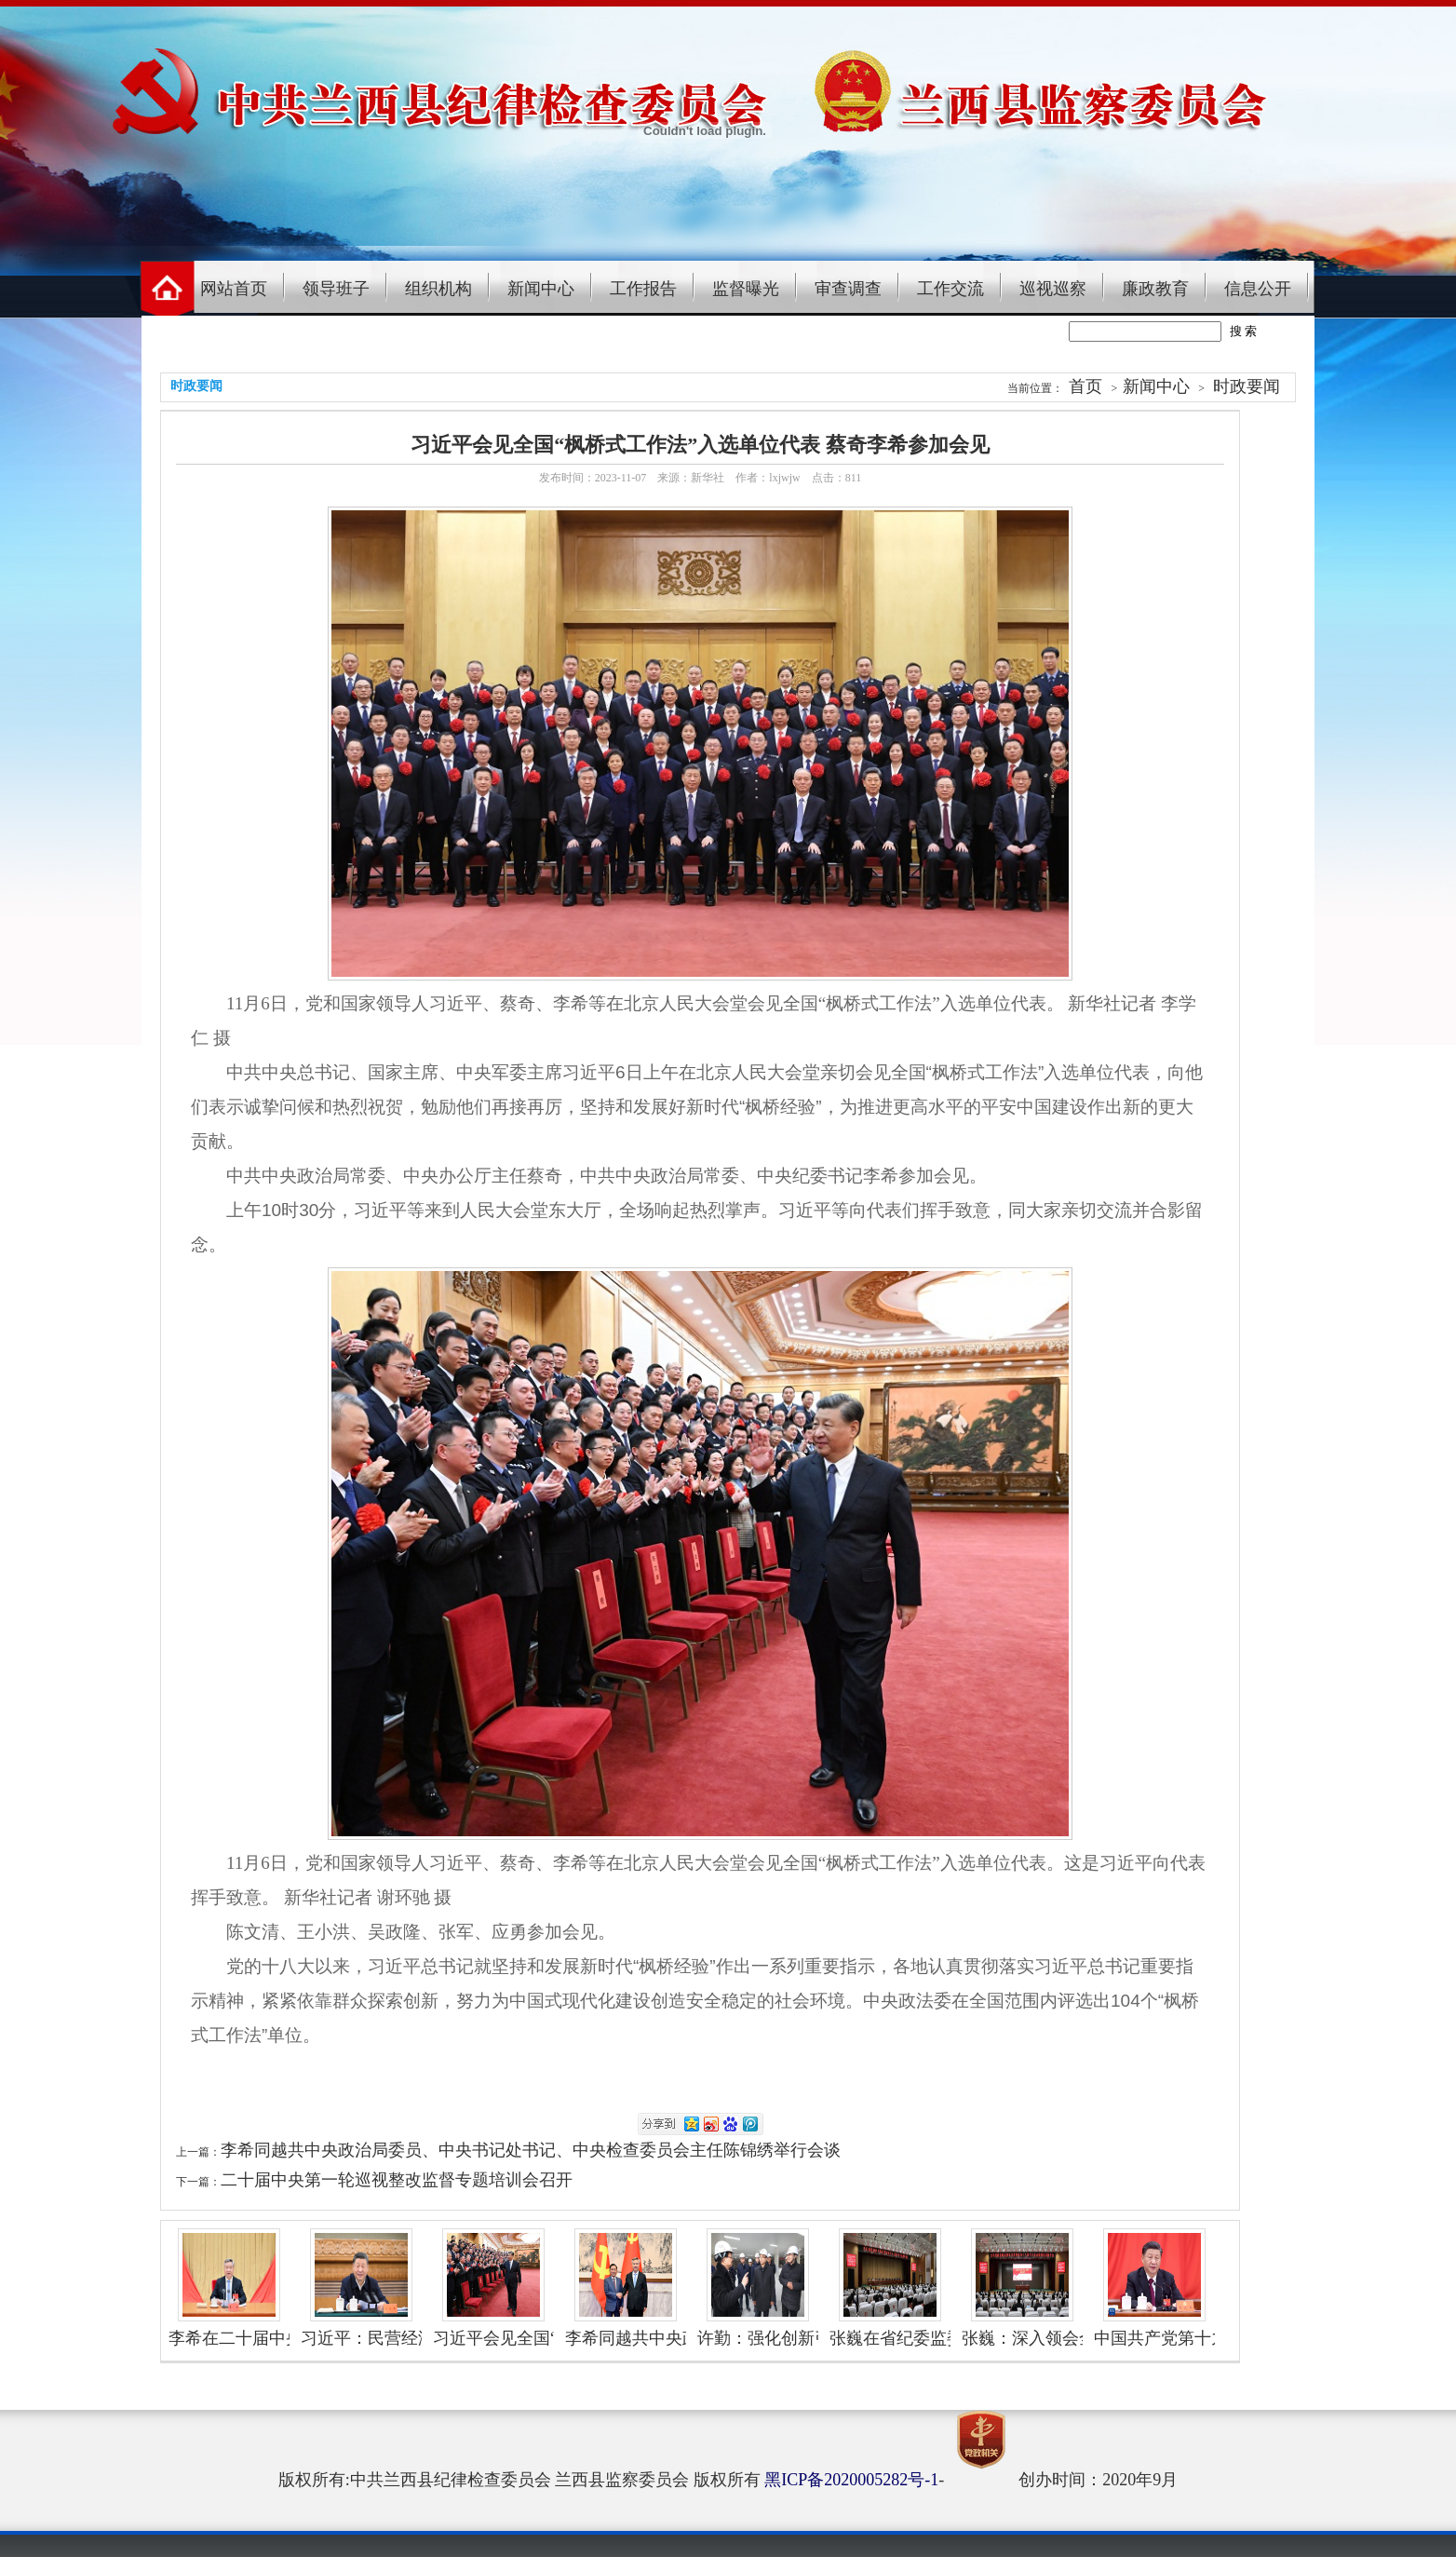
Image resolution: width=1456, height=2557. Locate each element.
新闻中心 (540, 288)
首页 (1085, 386)
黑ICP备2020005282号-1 (851, 2479)
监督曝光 (745, 288)
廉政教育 (1155, 288)
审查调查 (848, 288)
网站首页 (233, 288)
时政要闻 (1246, 386)
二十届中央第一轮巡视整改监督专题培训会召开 (397, 2180)
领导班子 (336, 288)
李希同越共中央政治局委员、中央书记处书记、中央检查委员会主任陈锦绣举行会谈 (531, 2150)
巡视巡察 (1052, 288)
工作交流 (950, 288)
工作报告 (643, 288)
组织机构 (438, 288)
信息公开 (1257, 288)
